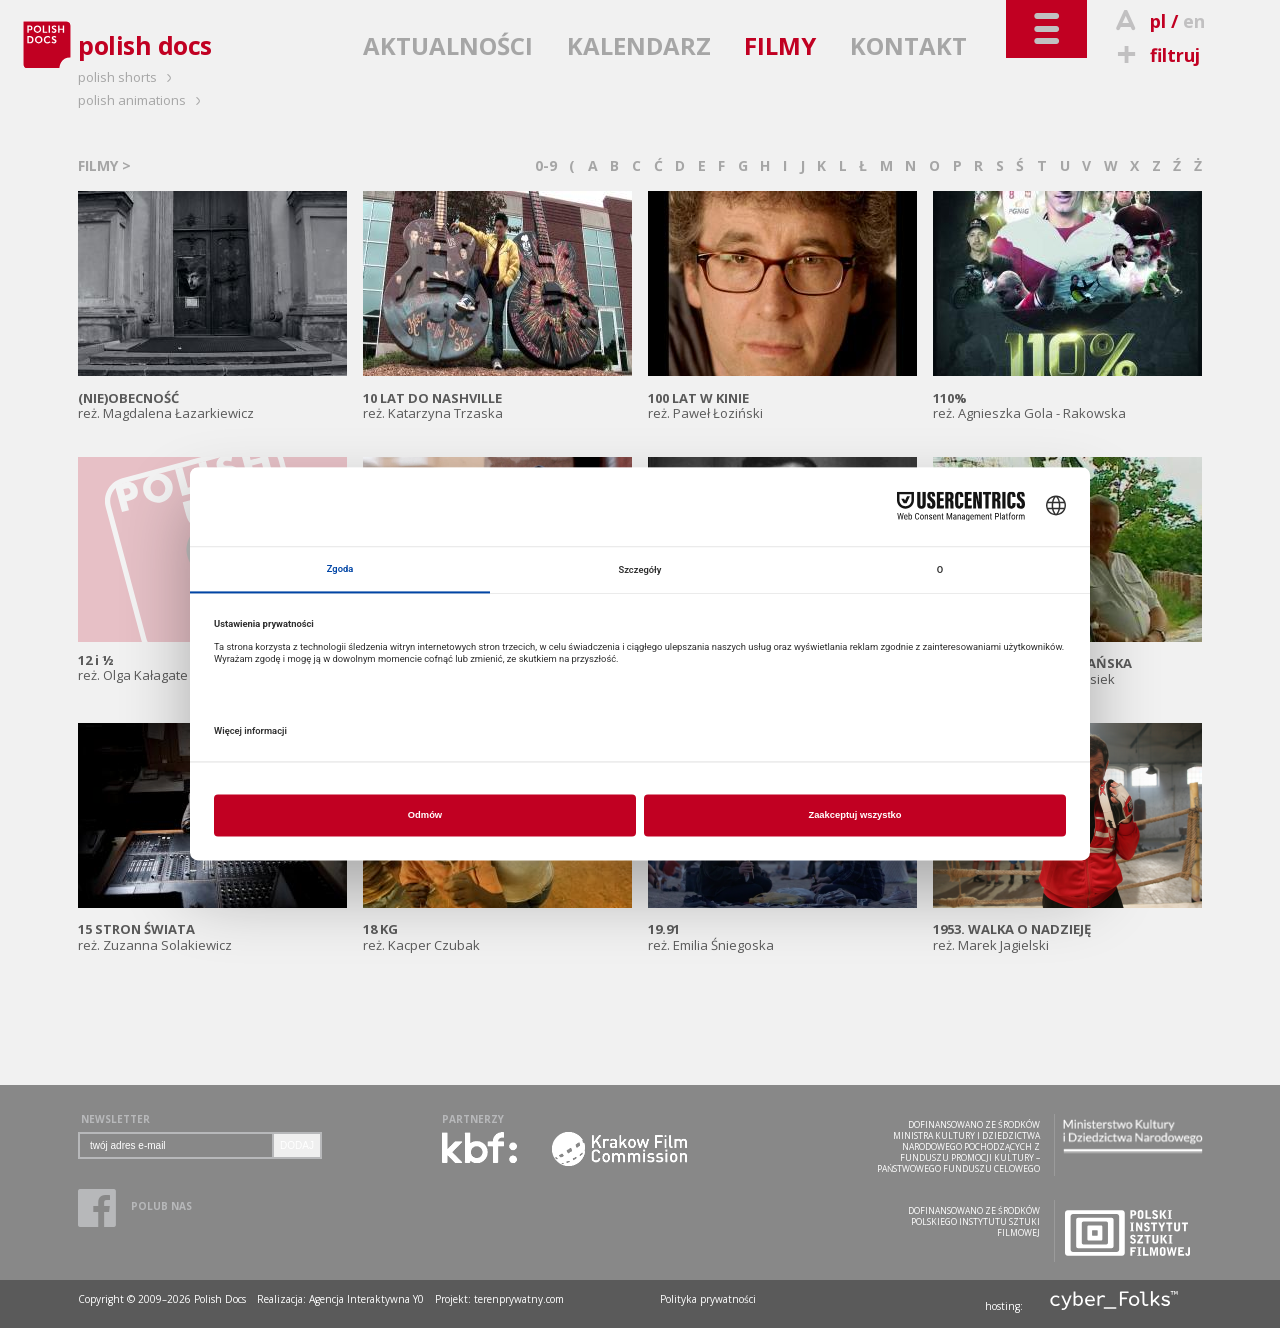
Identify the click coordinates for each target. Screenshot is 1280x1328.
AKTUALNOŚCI (448, 45)
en (1194, 21)
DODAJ (297, 1145)
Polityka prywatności (708, 1299)
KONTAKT (908, 45)
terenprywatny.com (519, 1299)
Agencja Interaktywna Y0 (366, 1299)
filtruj (1155, 55)
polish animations (142, 100)
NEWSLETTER (115, 1119)
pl (1158, 21)
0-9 (546, 165)
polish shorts (128, 77)
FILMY (780, 45)
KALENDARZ (639, 45)
